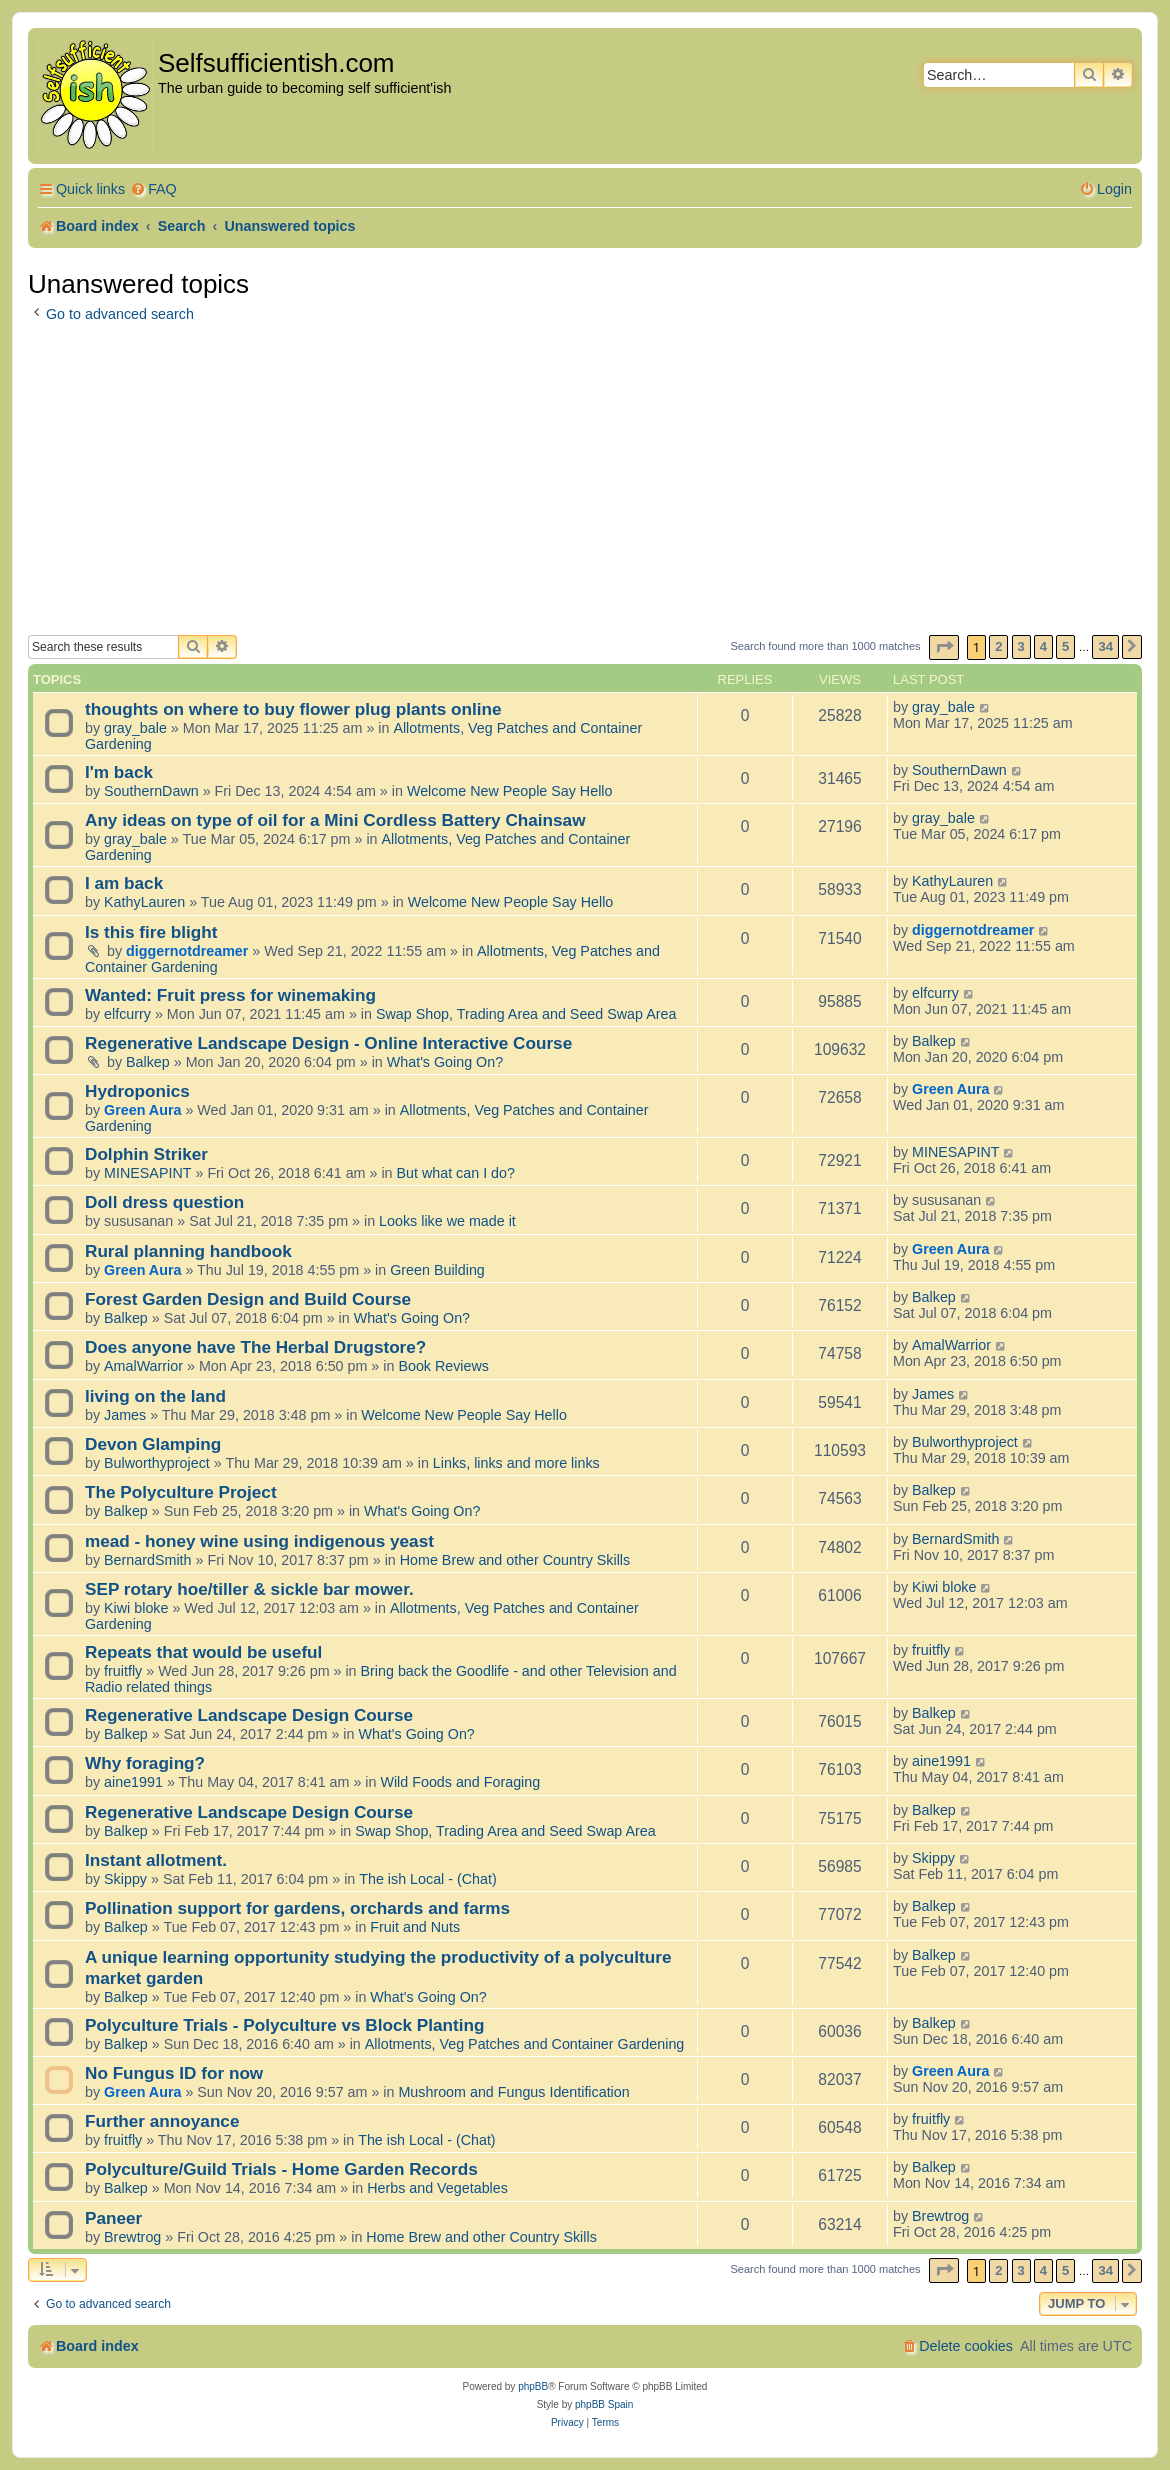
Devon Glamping (153, 1444)
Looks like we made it (447, 1221)
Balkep (148, 1062)
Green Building (437, 1270)
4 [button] (1043, 646)
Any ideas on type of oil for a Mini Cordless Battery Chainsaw (335, 820)
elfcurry (127, 1014)
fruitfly (123, 1671)
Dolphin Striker (146, 1154)
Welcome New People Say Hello (510, 791)
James (125, 1415)
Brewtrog (132, 2237)
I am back (124, 883)
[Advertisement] (585, 485)
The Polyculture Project (181, 1492)
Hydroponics (137, 1091)
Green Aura (142, 1110)
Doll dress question (164, 1202)
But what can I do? (456, 1173)
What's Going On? (445, 1062)
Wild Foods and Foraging (460, 1782)
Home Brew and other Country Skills (515, 1560)
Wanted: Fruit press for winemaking (230, 995)
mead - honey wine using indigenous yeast (259, 1541)
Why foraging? (145, 1763)
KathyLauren (144, 902)
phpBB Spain (604, 2404)
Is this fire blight (151, 932)
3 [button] (1021, 646)
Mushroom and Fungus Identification (513, 2092)
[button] (944, 647)
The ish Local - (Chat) (427, 1879)
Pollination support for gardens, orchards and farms (297, 1908)
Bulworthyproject (157, 1463)
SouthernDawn (151, 791)
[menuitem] (153, 189)
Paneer (113, 2218)
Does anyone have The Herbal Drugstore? (255, 1347)
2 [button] (998, 646)
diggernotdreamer (187, 951)
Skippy (125, 1879)
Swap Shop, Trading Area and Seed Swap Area (526, 1014)
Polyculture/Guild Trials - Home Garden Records (281, 2169)
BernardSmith (147, 1560)
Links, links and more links (516, 1463)
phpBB (533, 2386)
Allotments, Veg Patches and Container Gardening (525, 2044)
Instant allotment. (156, 1860)
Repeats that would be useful (203, 1652)
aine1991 (133, 1782)
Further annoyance (162, 2121)
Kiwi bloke (136, 1608)
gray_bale (135, 728)
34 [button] (1105, 646)
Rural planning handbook (188, 1251)
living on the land (155, 1396)
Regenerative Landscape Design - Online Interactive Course (328, 1043)
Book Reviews (443, 1366)
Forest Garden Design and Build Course (248, 1299)
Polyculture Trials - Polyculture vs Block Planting (284, 2025)
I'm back (119, 772)
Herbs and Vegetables (437, 2188)
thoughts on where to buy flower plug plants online (293, 709)
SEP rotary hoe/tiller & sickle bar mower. (249, 1589)
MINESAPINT (147, 1173)
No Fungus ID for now (174, 2073)
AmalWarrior (143, 1366)
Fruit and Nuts (415, 1927)
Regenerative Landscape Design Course (249, 1715)
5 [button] (1065, 646)
